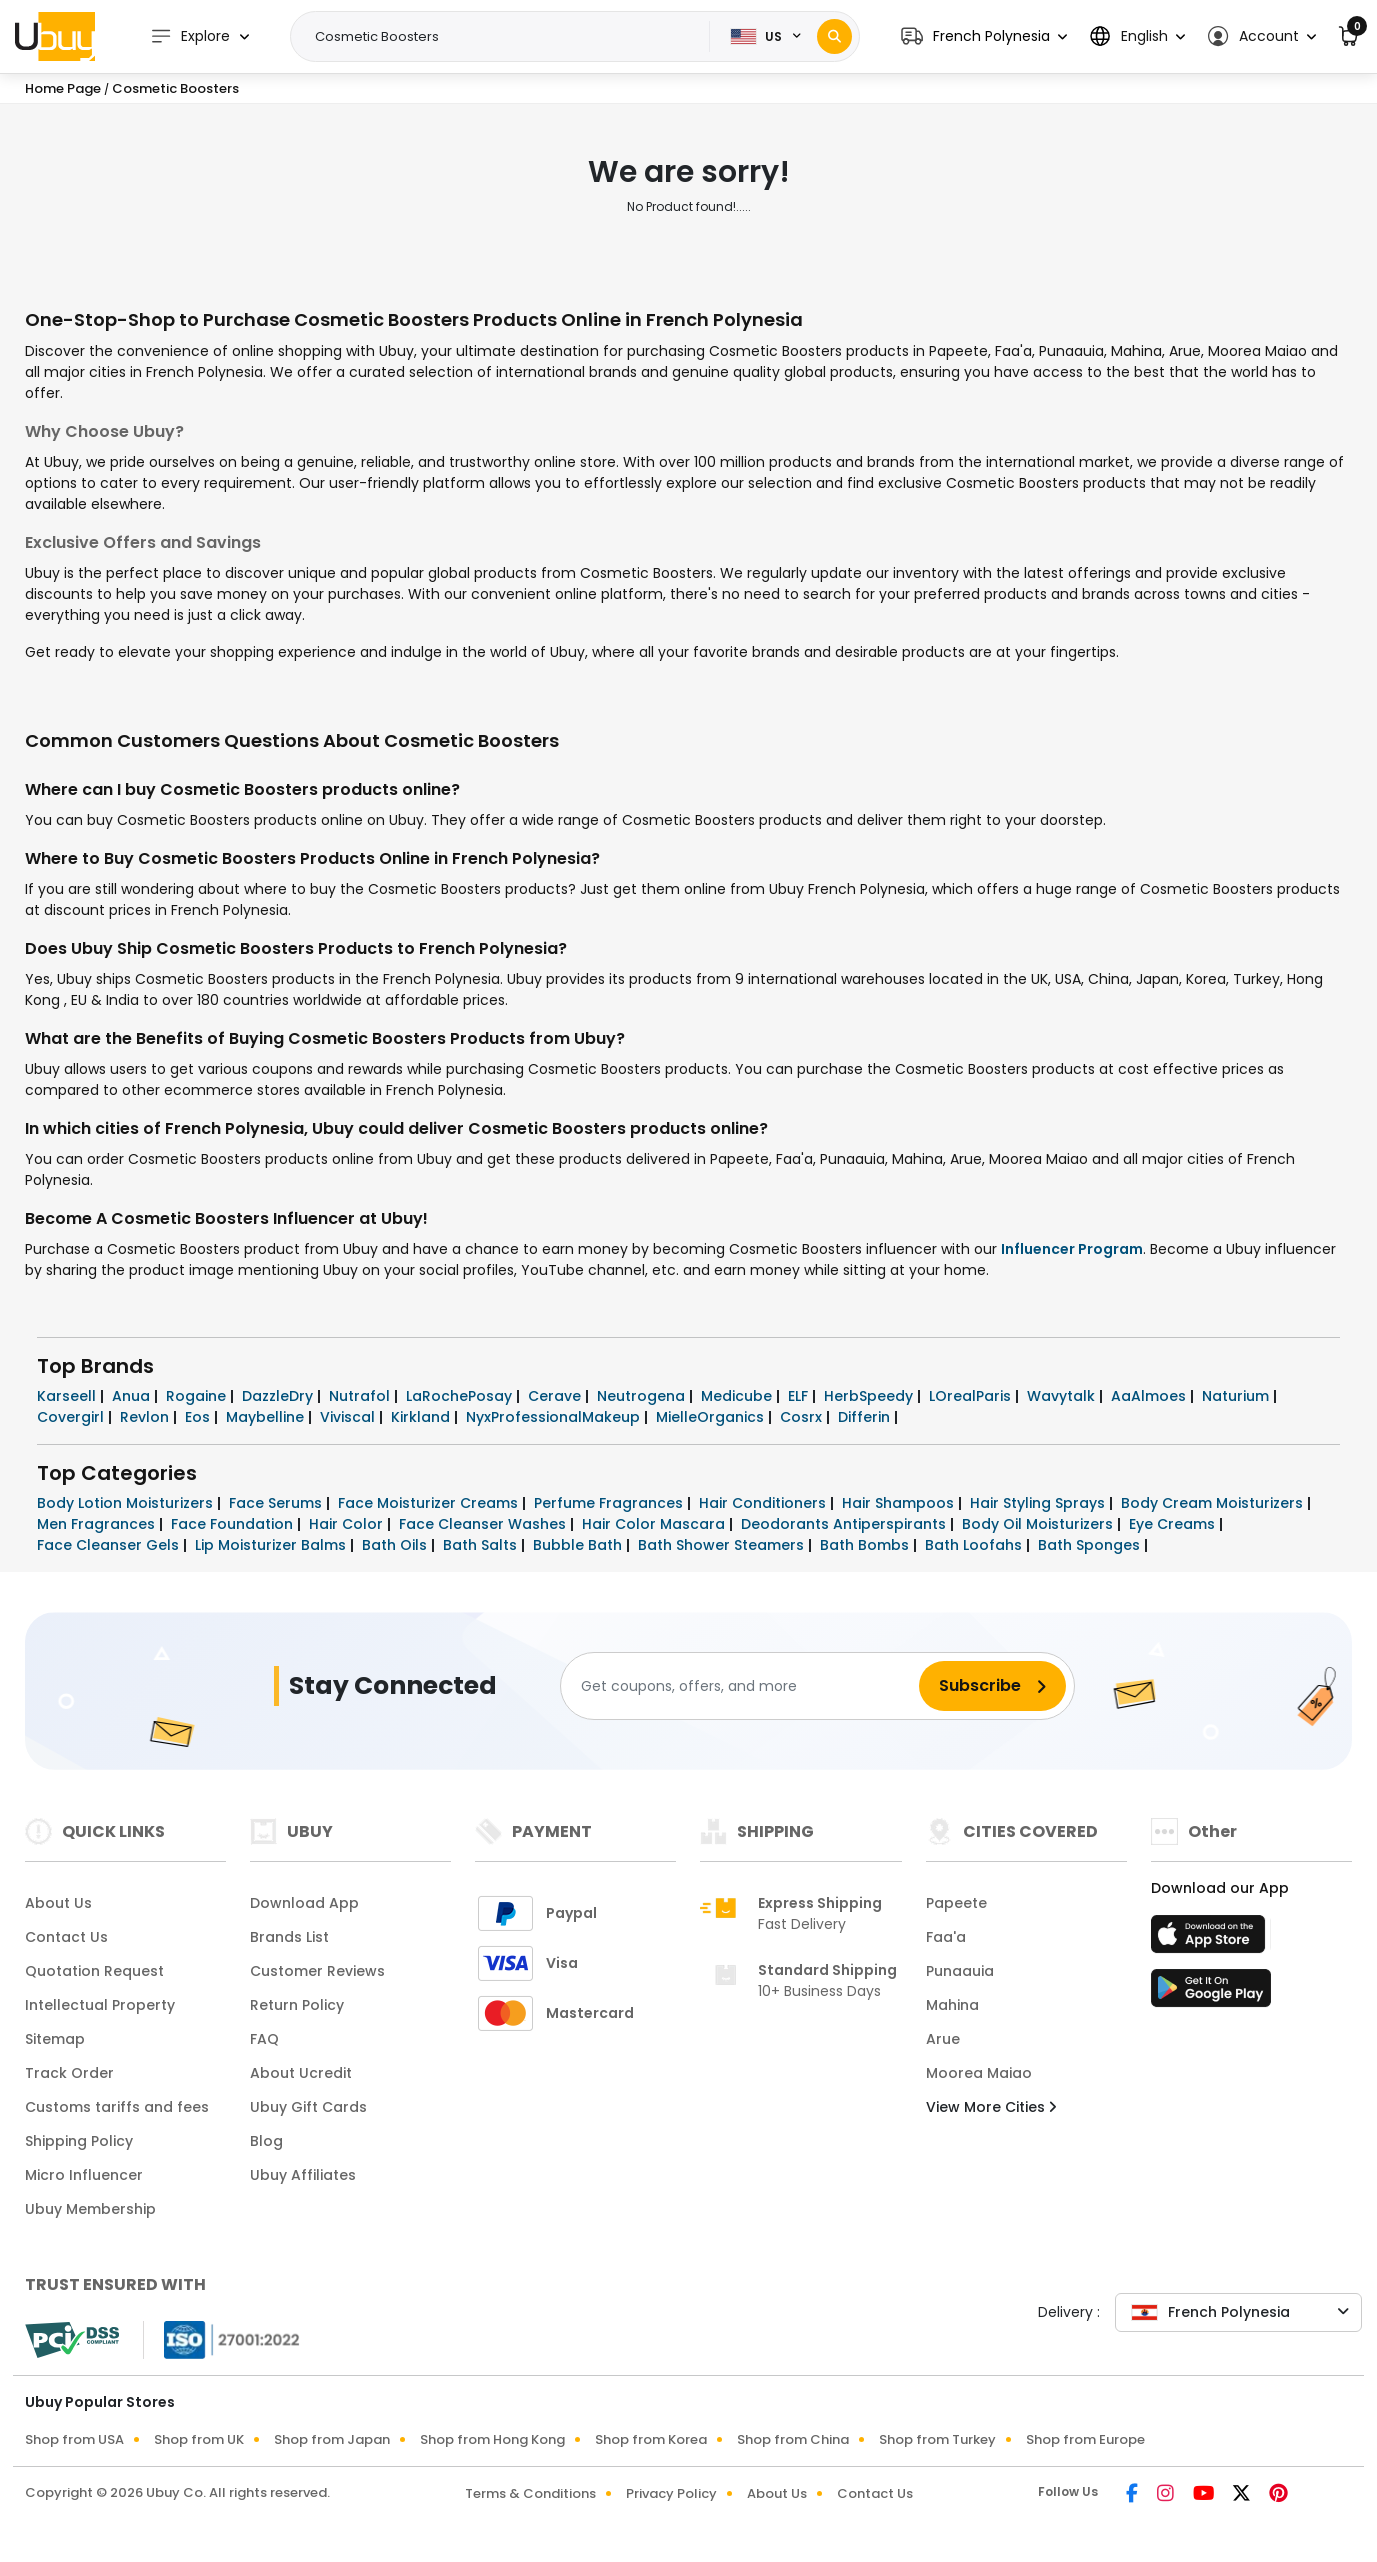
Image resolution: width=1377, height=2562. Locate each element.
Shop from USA (74, 2439)
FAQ (264, 2039)
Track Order (69, 2073)
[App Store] (1211, 1940)
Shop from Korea (651, 2439)
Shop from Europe (1085, 2439)
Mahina (952, 2005)
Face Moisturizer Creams (430, 1503)
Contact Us (66, 1937)
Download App (304, 1903)
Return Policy (297, 2005)
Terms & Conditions (530, 2493)
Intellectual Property (100, 2005)
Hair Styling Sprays (1039, 1503)
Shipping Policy (79, 2141)
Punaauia (960, 1971)
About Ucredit (301, 2073)
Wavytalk (1063, 1396)
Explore (190, 36)
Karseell (68, 1396)
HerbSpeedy (870, 1396)
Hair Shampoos (900, 1503)
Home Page (63, 88)
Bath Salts (482, 1545)
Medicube (738, 1396)
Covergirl (72, 1417)
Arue (943, 2039)
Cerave (556, 1396)
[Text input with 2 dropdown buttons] (506, 37)
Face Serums (277, 1503)
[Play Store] (1211, 1994)
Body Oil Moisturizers (1039, 1524)
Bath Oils (396, 1545)
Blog (266, 2141)
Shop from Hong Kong (492, 2439)
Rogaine (198, 1396)
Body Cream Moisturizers (1214, 1503)
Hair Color (348, 1524)
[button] (984, 36)
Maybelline (267, 1417)
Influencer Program (1072, 1249)
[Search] (834, 36)
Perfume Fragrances (610, 1503)
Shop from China (793, 2439)
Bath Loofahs (975, 1545)
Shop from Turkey (937, 2439)
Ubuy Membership (90, 2209)
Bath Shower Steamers (723, 1545)
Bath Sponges (1091, 1545)
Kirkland (422, 1417)
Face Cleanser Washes (484, 1524)
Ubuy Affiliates (303, 2175)
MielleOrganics (712, 1417)
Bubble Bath (579, 1545)
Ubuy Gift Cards (308, 2107)
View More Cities (991, 2107)
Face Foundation (234, 1524)
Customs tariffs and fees (117, 2107)
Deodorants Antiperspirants (845, 1524)
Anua (133, 1396)
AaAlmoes (1150, 1396)
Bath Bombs (866, 1545)
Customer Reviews (317, 1971)
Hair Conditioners (764, 1503)
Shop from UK (199, 2439)
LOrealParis (972, 1396)
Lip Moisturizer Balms (272, 1545)
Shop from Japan (332, 2439)
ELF (800, 1396)
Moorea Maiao (979, 2073)
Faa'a (946, 1937)
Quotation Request (94, 1971)
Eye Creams (1174, 1524)
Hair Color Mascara (655, 1524)
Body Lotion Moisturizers (127, 1503)
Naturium (1237, 1396)
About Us (58, 1903)
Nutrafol (361, 1396)
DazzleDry (279, 1396)
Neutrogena (643, 1396)
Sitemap (55, 2039)
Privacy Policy (671, 2493)
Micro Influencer (84, 2175)
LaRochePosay (461, 1396)
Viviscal (349, 1417)
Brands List (289, 1937)
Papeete (956, 1903)
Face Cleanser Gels (110, 1545)
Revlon (146, 1417)
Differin (866, 1417)
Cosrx (803, 1417)
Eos (199, 1417)
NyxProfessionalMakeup (555, 1417)
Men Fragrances (98, 1524)
